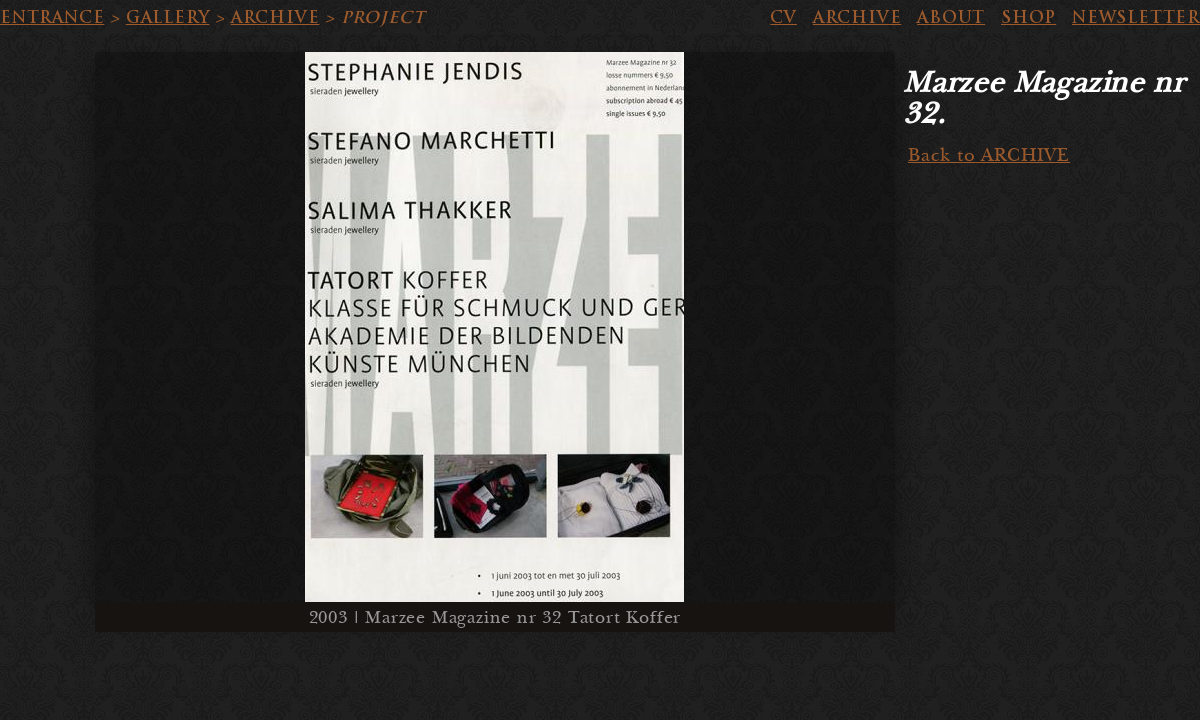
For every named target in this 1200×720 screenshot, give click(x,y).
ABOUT (951, 17)
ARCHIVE (275, 17)
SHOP (1028, 17)
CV (783, 17)
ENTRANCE (52, 17)
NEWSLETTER (1136, 17)
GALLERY (168, 17)
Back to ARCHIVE (989, 155)
